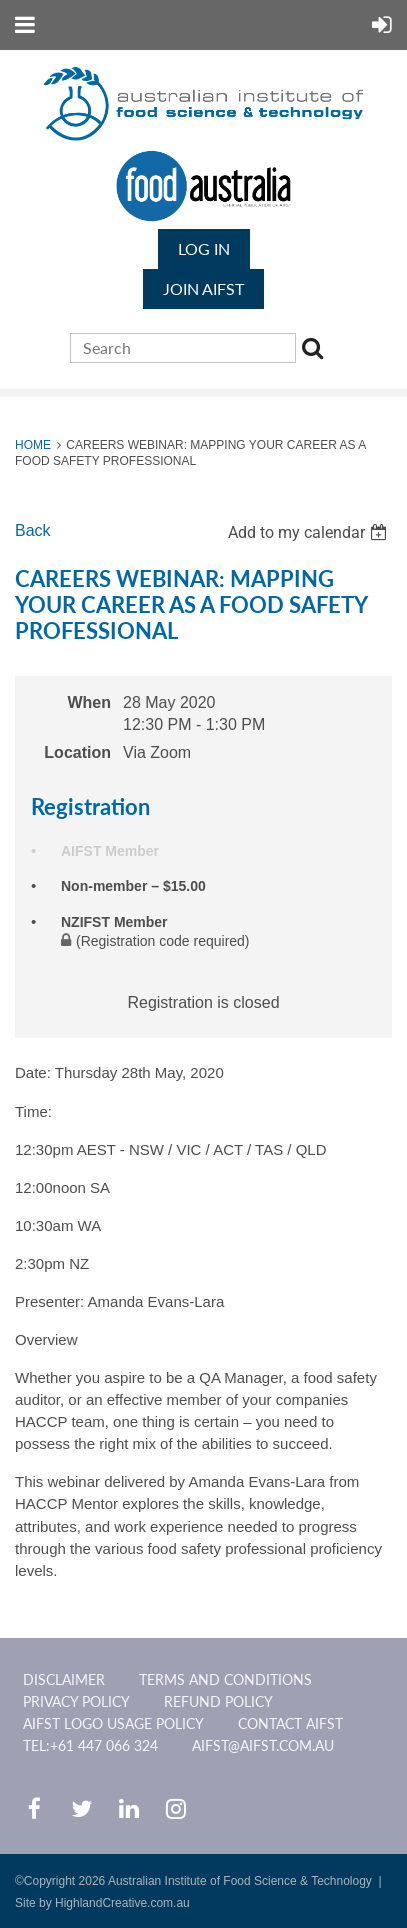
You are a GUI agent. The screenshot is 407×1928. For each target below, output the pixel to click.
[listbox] (310, 532)
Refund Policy (218, 1701)
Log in (204, 248)
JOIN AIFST (203, 288)
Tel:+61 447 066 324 (90, 1745)
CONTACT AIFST (290, 1723)
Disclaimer (64, 1679)
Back (33, 530)
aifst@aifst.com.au (263, 1745)
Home (33, 445)
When (89, 702)
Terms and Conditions (225, 1679)
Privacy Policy (76, 1701)
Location (77, 752)
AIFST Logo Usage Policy (113, 1723)
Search (316, 351)
